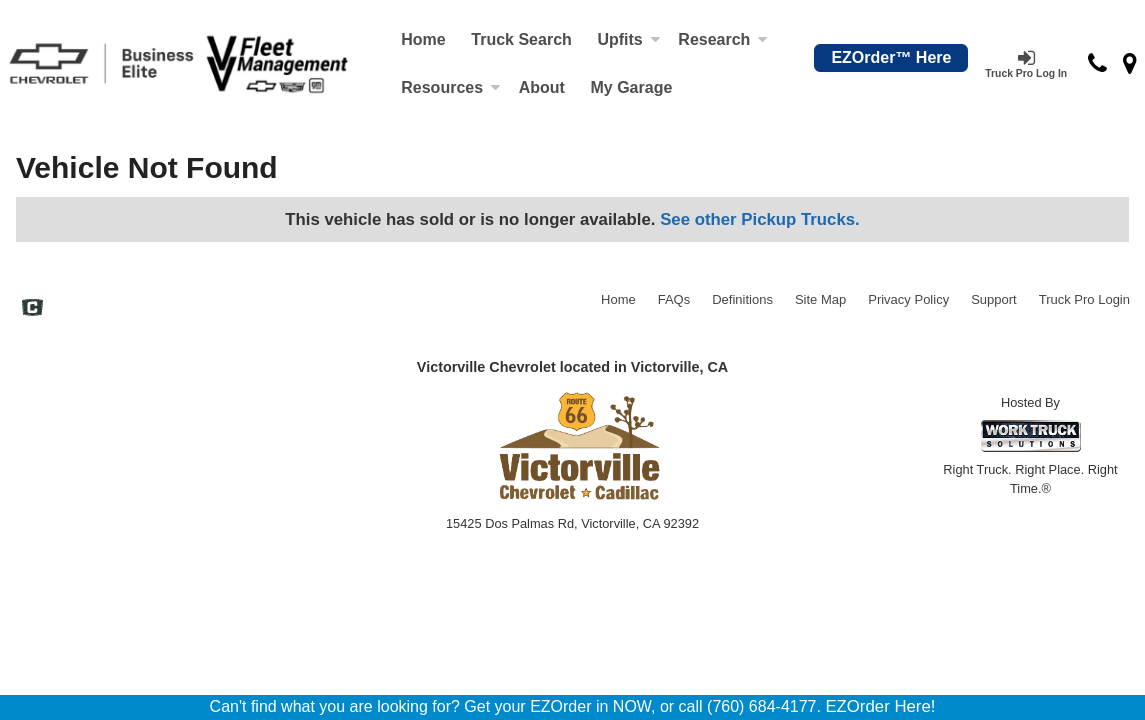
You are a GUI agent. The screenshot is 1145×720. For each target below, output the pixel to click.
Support (994, 299)
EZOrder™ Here (891, 57)
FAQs (674, 299)
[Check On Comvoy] (32, 310)
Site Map (820, 299)
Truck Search (521, 39)
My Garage (631, 87)
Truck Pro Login (1084, 299)
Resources (451, 87)
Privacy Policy (908, 299)
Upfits (628, 39)
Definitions (742, 299)
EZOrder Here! (880, 706)
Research (723, 39)
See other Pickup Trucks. (760, 219)
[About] (542, 88)
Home (423, 39)
